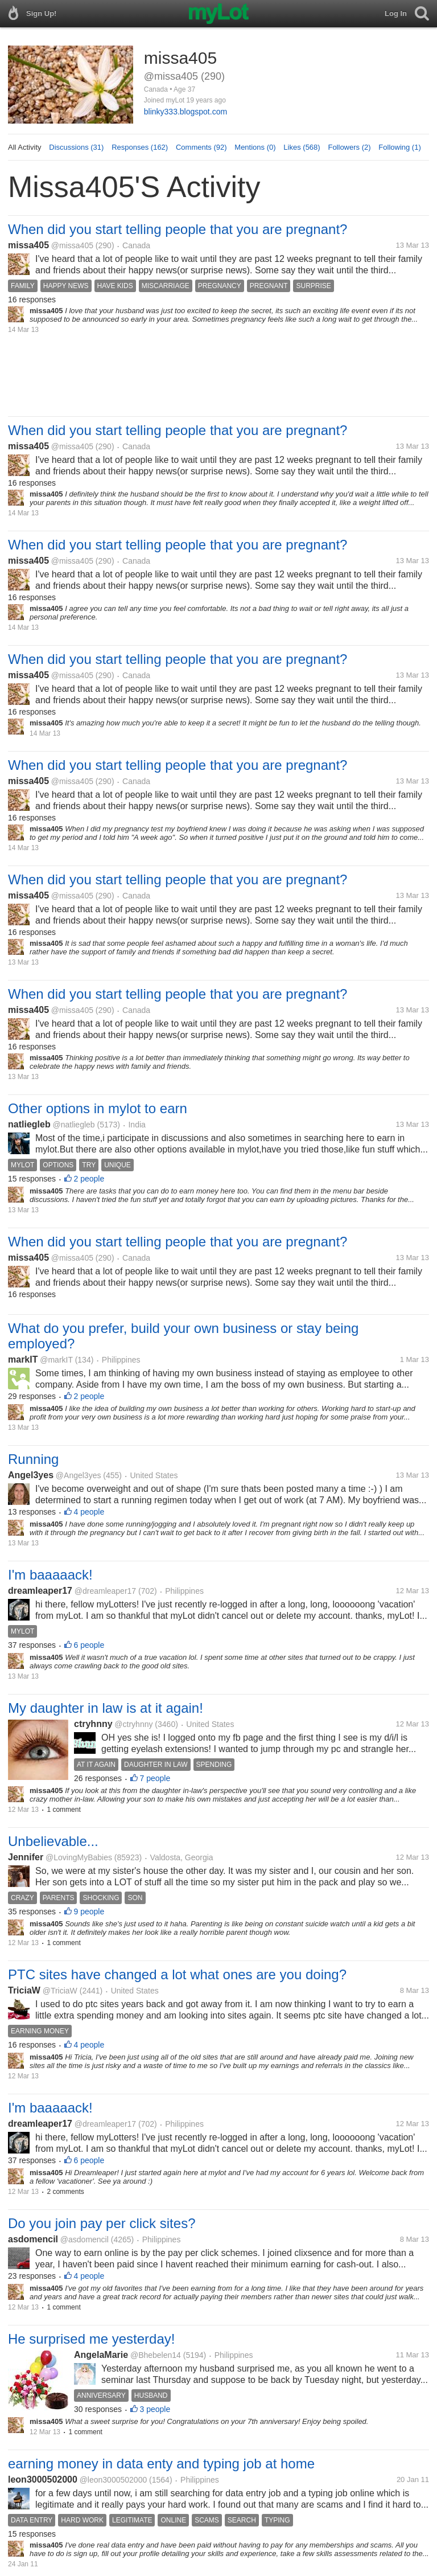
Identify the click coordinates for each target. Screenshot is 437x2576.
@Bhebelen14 (155, 2355)
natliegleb (29, 1124)
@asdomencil (84, 2239)
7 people (155, 1778)
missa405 (28, 245)
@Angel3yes (78, 1475)
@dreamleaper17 (105, 1590)
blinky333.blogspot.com (185, 111)
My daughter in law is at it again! (105, 1708)
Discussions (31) (76, 147)
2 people (89, 1178)
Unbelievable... (53, 1841)
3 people (155, 2409)
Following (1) (399, 147)
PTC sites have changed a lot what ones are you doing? (177, 1974)
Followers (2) (349, 147)
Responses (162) (140, 147)
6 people (89, 1645)
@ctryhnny (133, 1724)
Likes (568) (301, 147)
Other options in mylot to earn (97, 1108)
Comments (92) (201, 147)
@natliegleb (73, 1124)
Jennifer (25, 1857)
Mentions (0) (254, 147)
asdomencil (33, 2239)
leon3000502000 (42, 2479)
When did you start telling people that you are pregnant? (177, 229)
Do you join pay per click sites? (101, 2223)
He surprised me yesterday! (91, 2339)
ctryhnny (93, 1724)
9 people (89, 1911)
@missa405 (72, 245)
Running (33, 1459)
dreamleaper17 (40, 1590)
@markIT (56, 1359)
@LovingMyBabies (79, 1857)
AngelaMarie (101, 2355)
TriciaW (24, 1990)
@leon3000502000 (113, 2479)
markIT (23, 1359)
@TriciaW (60, 1990)
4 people (89, 1511)
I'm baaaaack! (50, 1574)
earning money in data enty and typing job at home (161, 2463)
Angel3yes (30, 1475)
